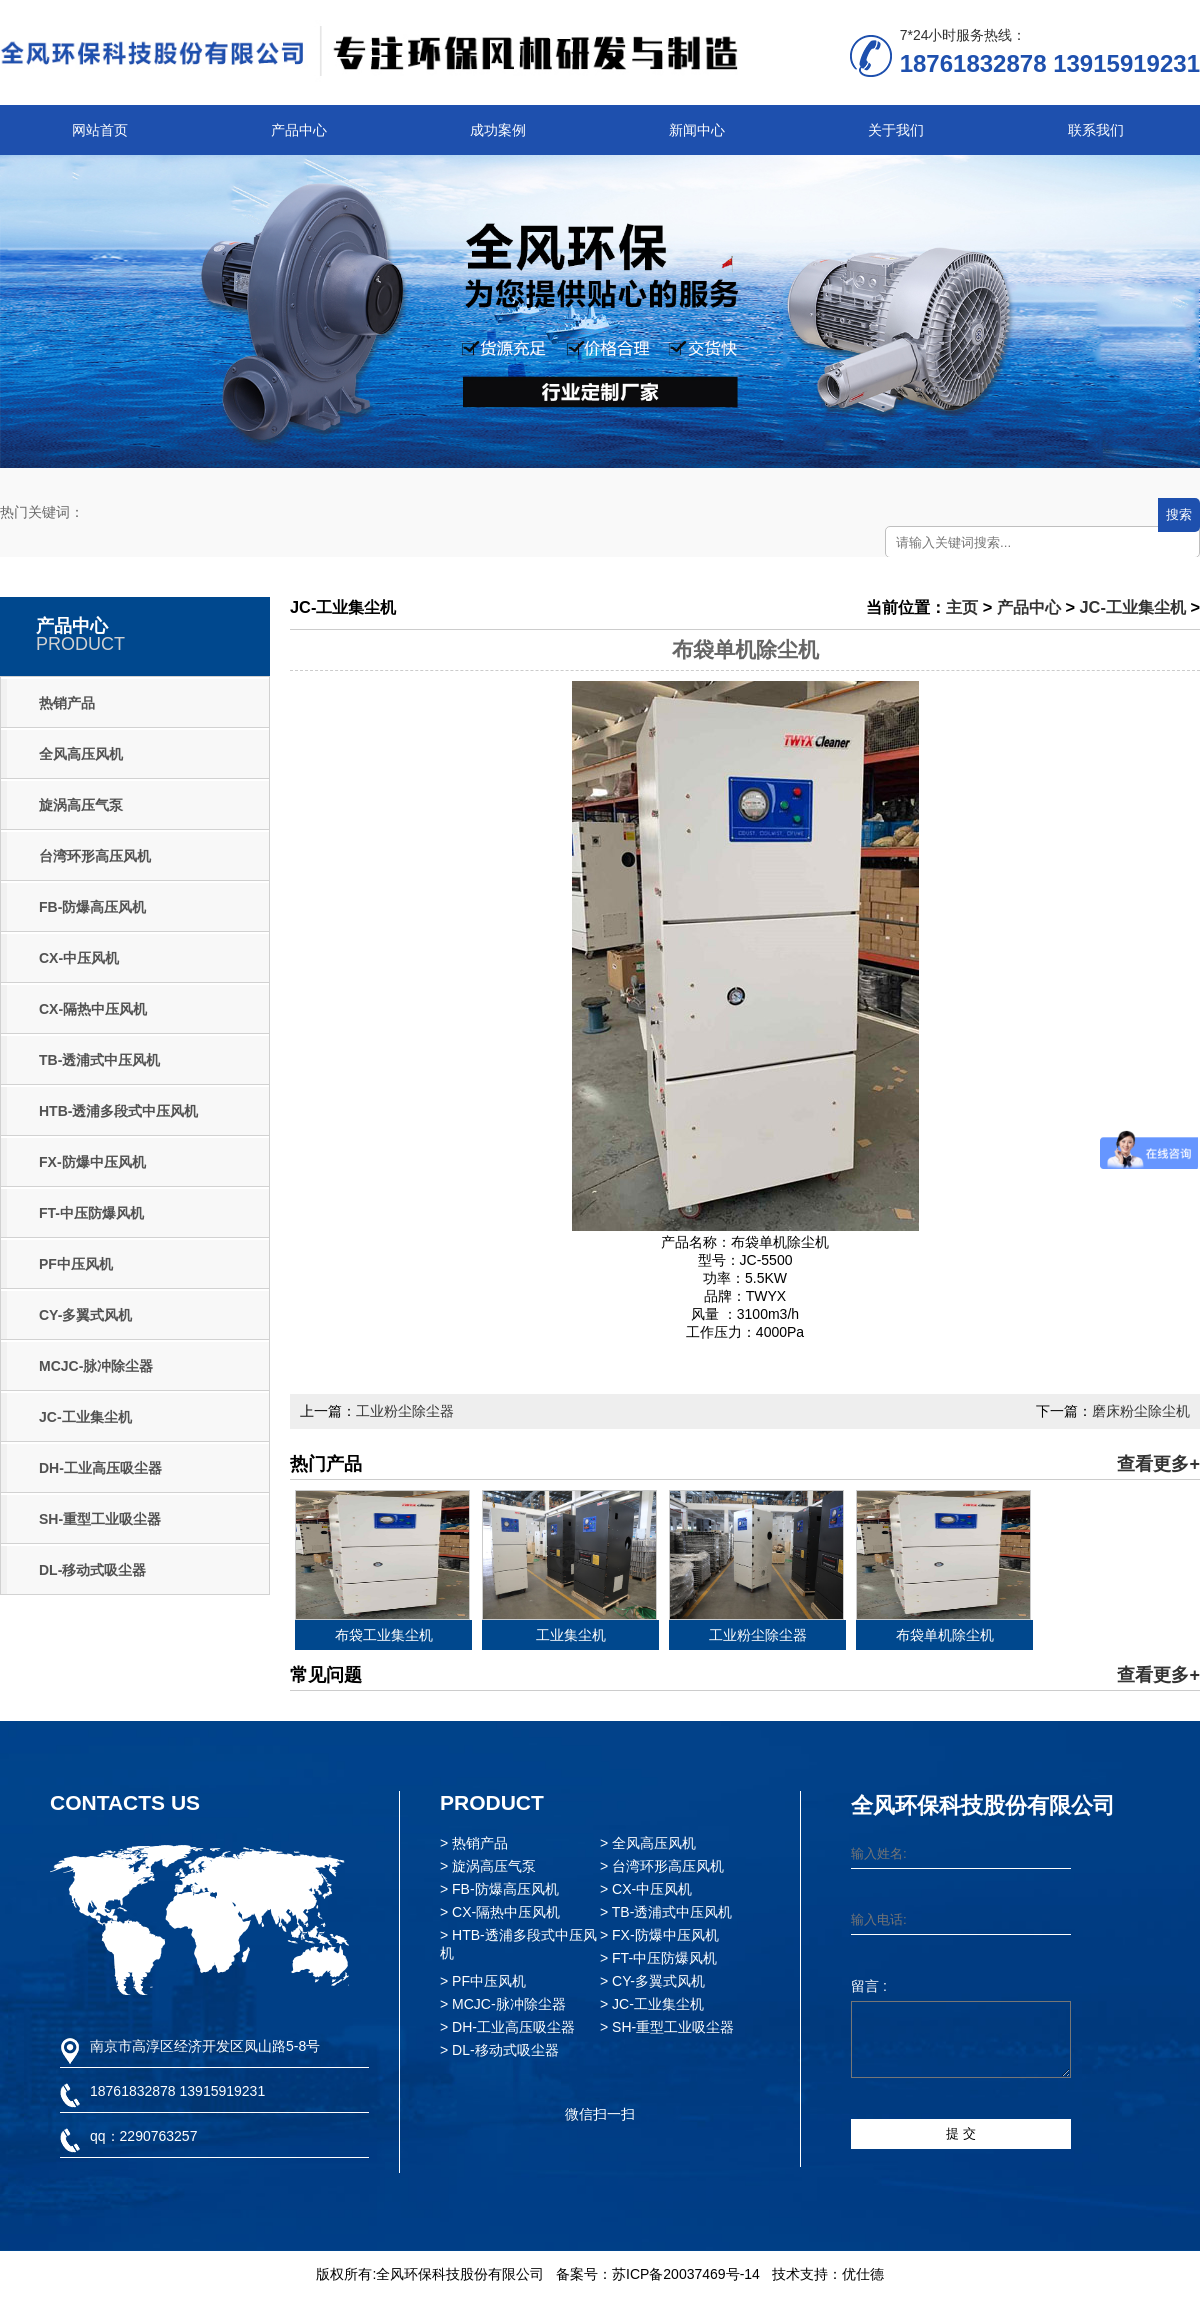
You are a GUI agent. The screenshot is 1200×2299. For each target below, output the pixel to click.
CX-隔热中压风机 (93, 1009)
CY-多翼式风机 (85, 1315)
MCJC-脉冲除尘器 (96, 1366)
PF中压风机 (76, 1264)
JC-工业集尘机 (85, 1417)
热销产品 (67, 703)
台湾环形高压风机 (95, 856)
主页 (962, 607)
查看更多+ (1158, 1464)
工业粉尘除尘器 (405, 1411)
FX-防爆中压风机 (92, 1162)
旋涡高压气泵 (81, 805)
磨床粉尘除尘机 (1141, 1411)
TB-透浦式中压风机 (99, 1060)
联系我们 (1096, 130)
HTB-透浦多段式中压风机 (118, 1111)
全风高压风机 (81, 754)
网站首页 (100, 130)
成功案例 (498, 130)
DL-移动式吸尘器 (92, 1570)
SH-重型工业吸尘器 (100, 1519)
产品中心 (299, 130)
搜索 (1179, 514)
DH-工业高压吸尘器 (100, 1468)
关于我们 (896, 130)
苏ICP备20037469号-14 (686, 2274)
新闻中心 (697, 130)
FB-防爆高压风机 (92, 907)
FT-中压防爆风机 (91, 1213)
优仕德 (863, 2274)
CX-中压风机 (79, 958)
